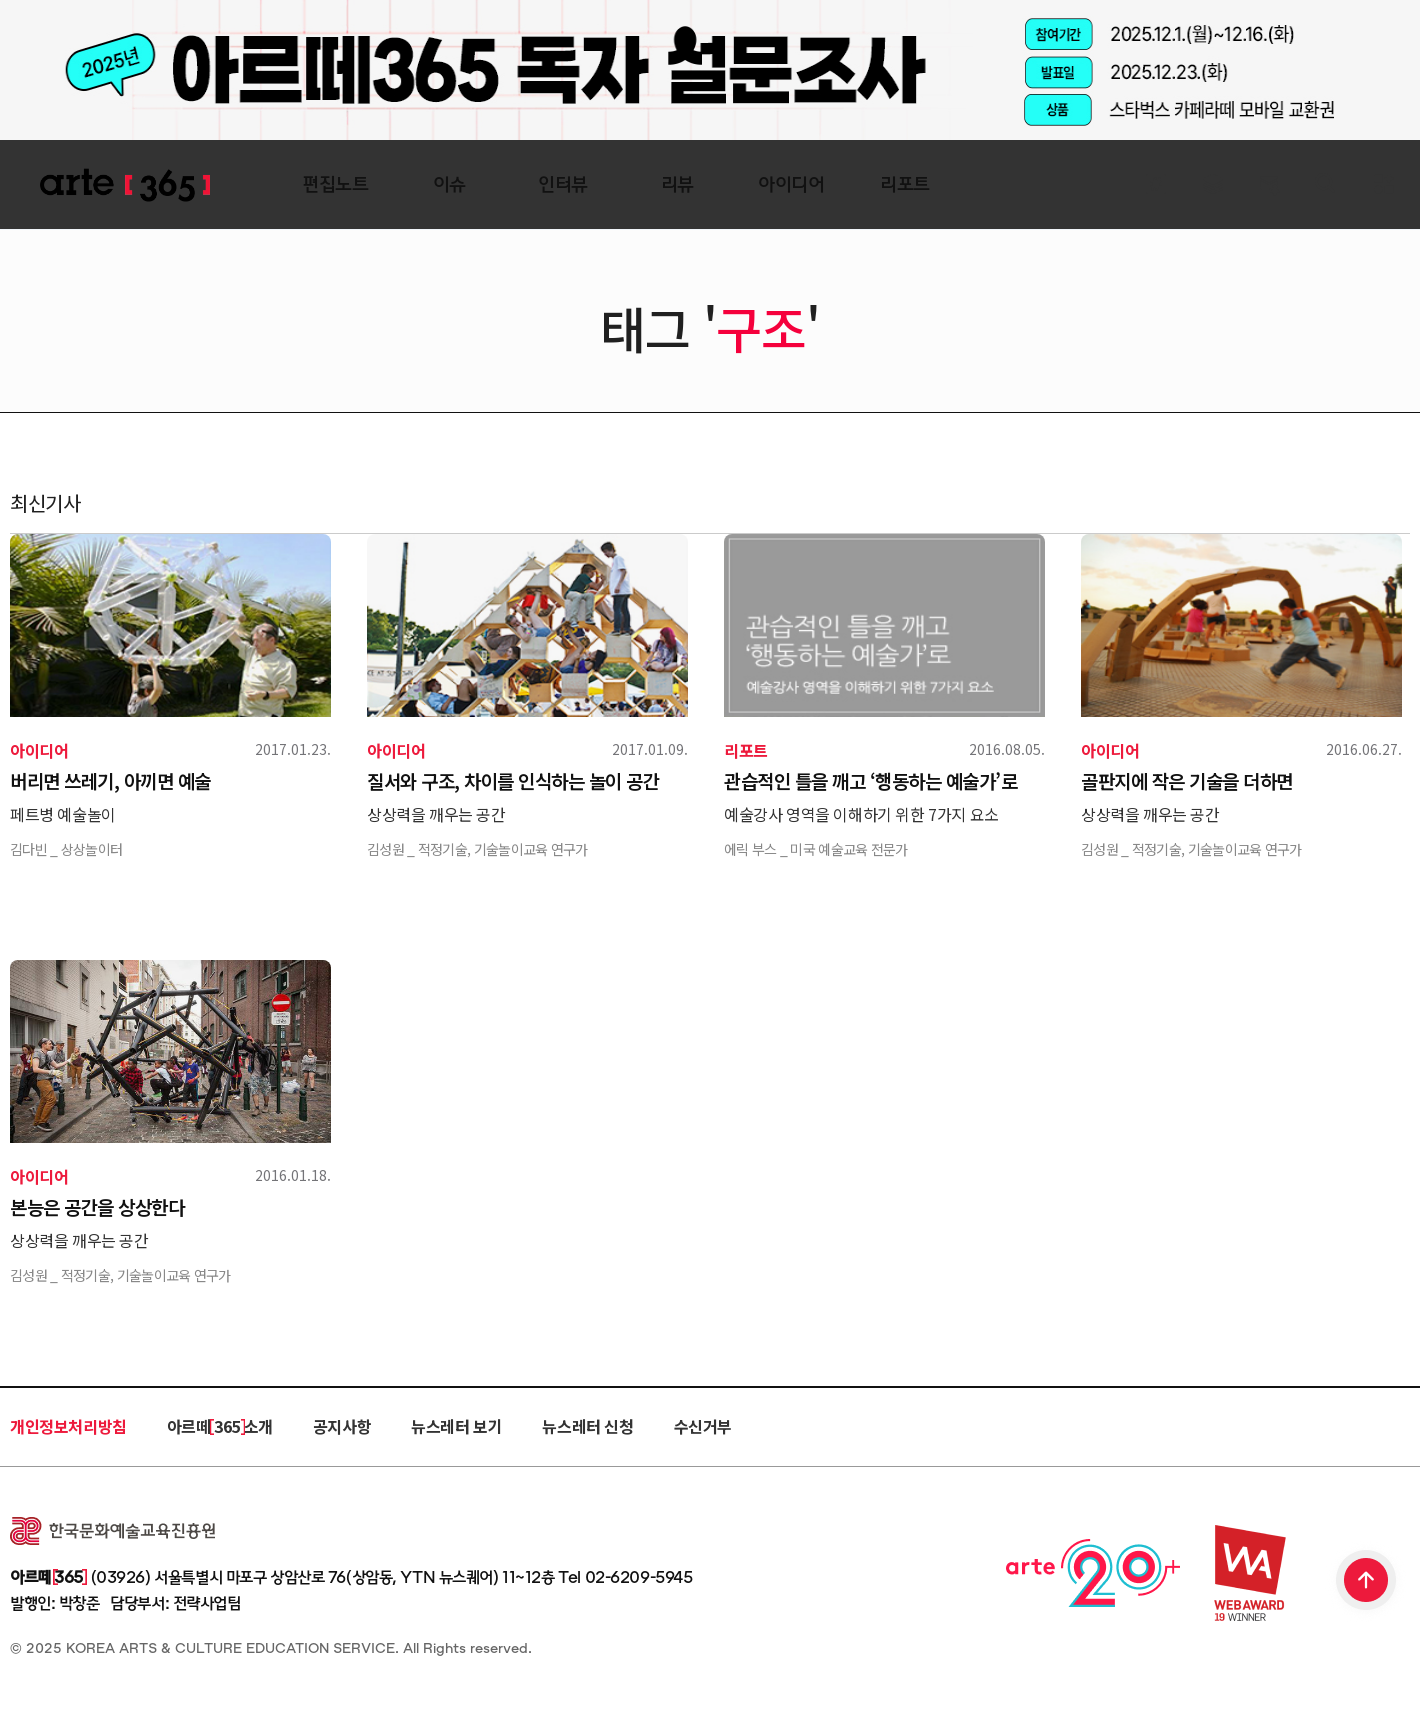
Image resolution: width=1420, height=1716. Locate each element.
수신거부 (703, 1426)
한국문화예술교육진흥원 (112, 1531)
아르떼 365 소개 (220, 1426)
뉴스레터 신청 (587, 1426)
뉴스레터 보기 (456, 1426)
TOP (1367, 1582)
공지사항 (342, 1426)
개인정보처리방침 (68, 1426)
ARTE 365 (125, 185)
